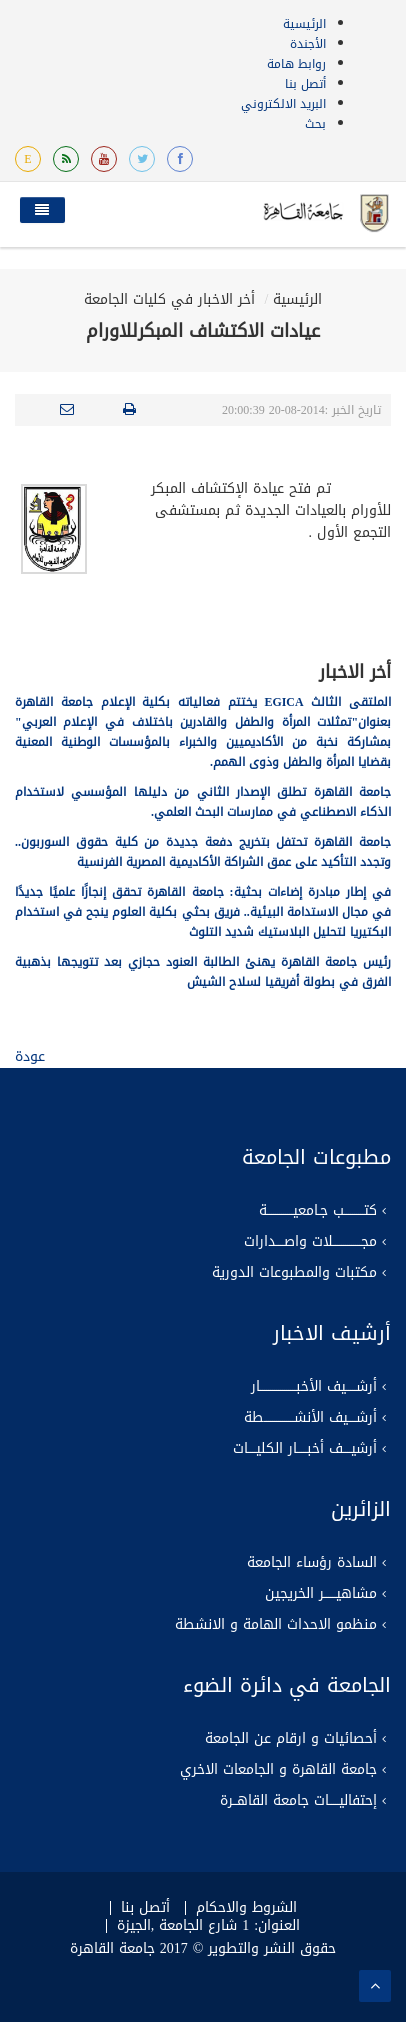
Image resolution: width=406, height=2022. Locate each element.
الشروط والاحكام (246, 1908)
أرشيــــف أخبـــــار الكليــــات (305, 1449)
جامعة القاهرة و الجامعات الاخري (278, 1770)
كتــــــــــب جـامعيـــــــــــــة (318, 1211)
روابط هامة (296, 64)
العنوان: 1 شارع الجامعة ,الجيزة (208, 1926)
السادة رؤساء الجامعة (312, 1563)
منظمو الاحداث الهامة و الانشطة (276, 1625)
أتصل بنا (305, 84)
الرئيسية (304, 24)
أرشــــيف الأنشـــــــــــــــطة (310, 1418)
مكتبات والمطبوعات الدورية (294, 1273)
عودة (30, 1056)
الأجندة (308, 44)
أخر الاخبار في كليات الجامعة (169, 299)
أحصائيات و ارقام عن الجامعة (291, 1739)
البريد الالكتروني (283, 104)
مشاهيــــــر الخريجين (321, 1594)
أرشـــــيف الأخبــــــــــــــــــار (314, 1387)
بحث (315, 124)
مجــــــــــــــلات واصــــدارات (310, 1242)
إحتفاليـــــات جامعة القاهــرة (298, 1801)
